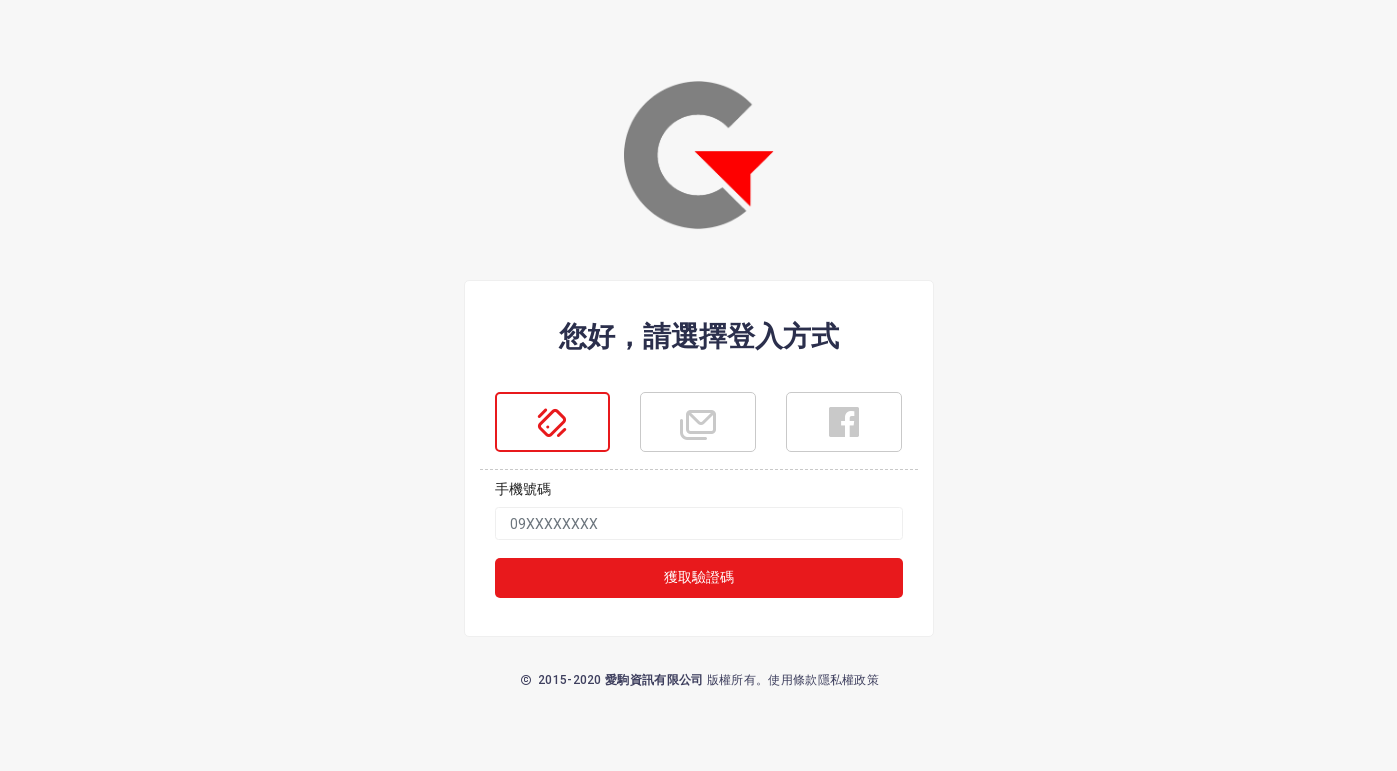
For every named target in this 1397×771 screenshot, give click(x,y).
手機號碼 (523, 489)
